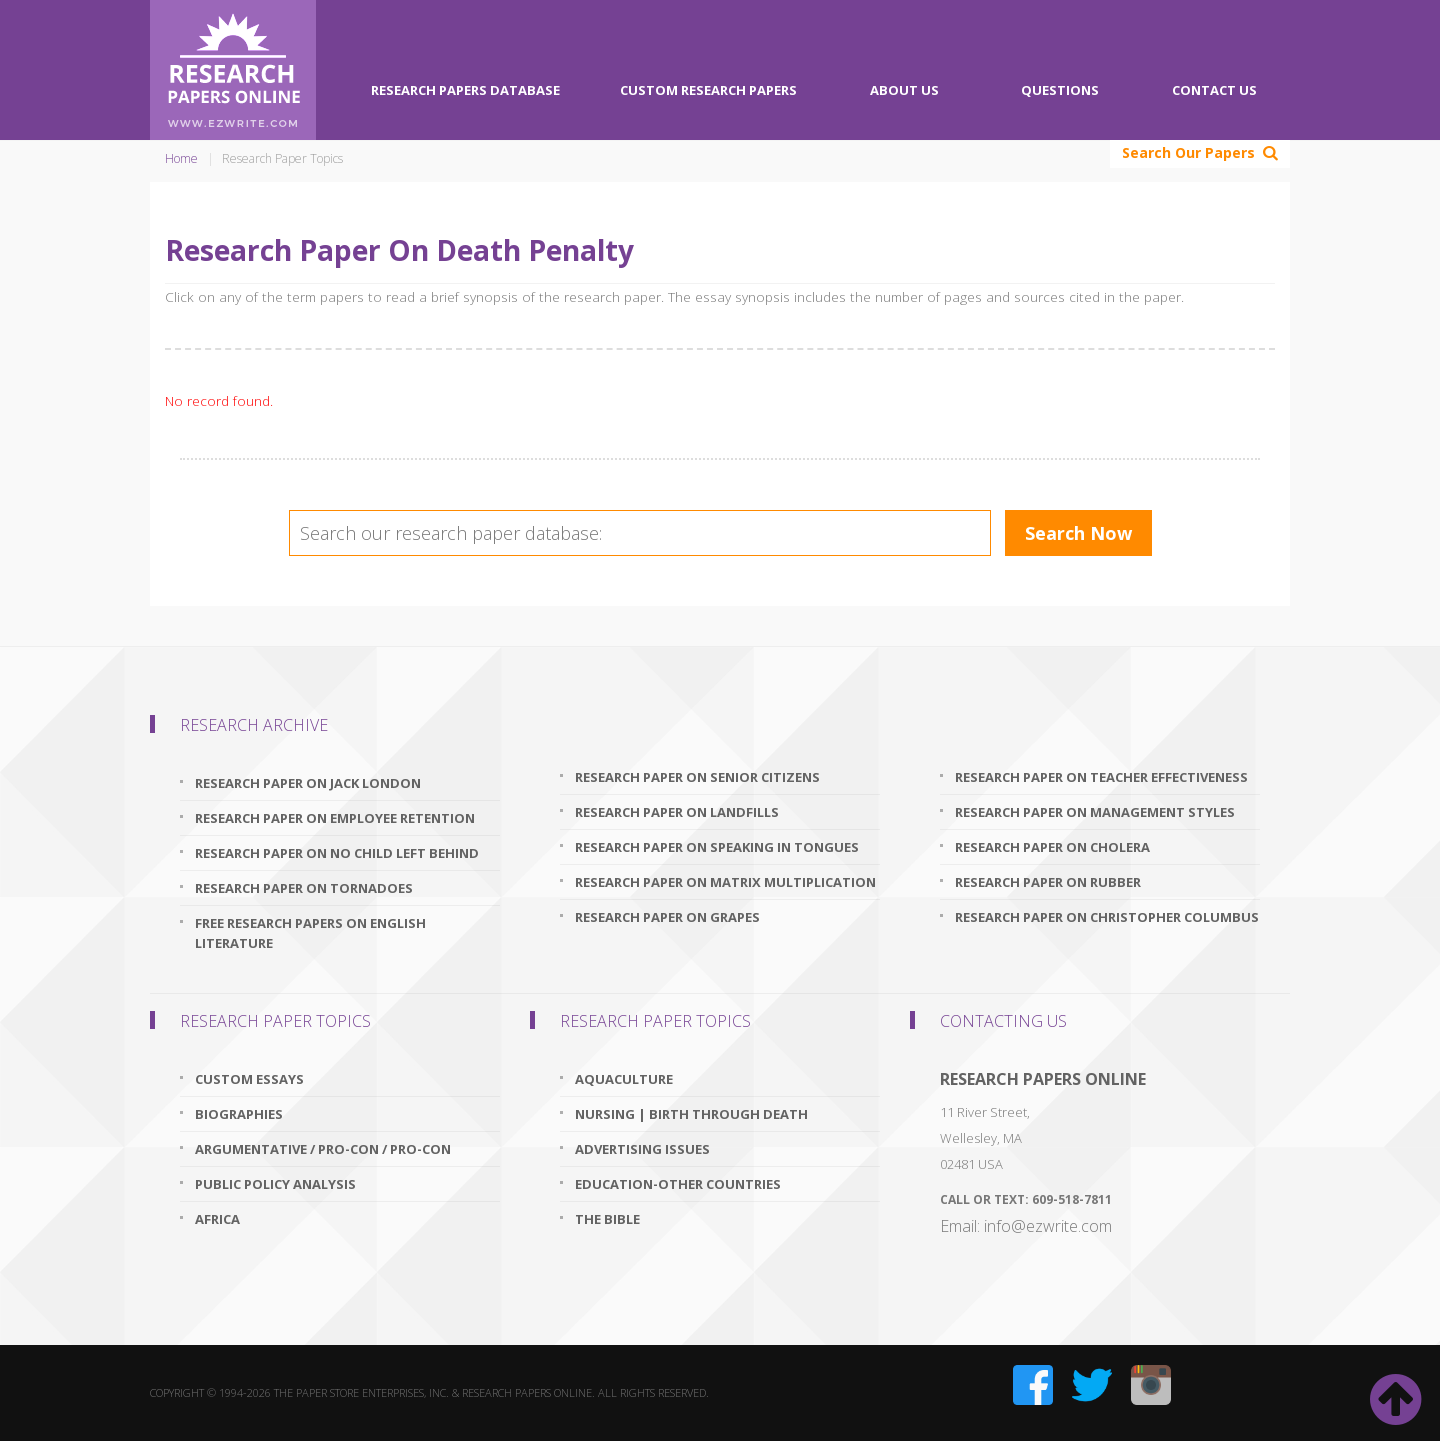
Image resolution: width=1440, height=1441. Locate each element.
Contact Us (1214, 90)
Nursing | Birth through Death (691, 1114)
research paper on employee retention (335, 818)
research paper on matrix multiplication (725, 882)
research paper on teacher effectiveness (1101, 777)
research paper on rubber (1048, 882)
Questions (1060, 90)
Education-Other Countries (678, 1184)
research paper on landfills (677, 812)
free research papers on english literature (310, 933)
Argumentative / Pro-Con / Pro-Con (323, 1149)
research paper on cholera (1052, 847)
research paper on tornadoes (304, 888)
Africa (217, 1219)
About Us (904, 90)
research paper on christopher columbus (1107, 917)
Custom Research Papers (708, 90)
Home (181, 158)
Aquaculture (624, 1079)
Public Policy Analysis (275, 1184)
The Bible (607, 1219)
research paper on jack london (308, 783)
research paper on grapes (667, 917)
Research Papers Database (465, 90)
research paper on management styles (1095, 812)
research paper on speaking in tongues (717, 847)
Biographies (239, 1114)
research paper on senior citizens (697, 777)
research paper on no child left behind (337, 853)
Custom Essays (249, 1079)
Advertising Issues (642, 1149)
